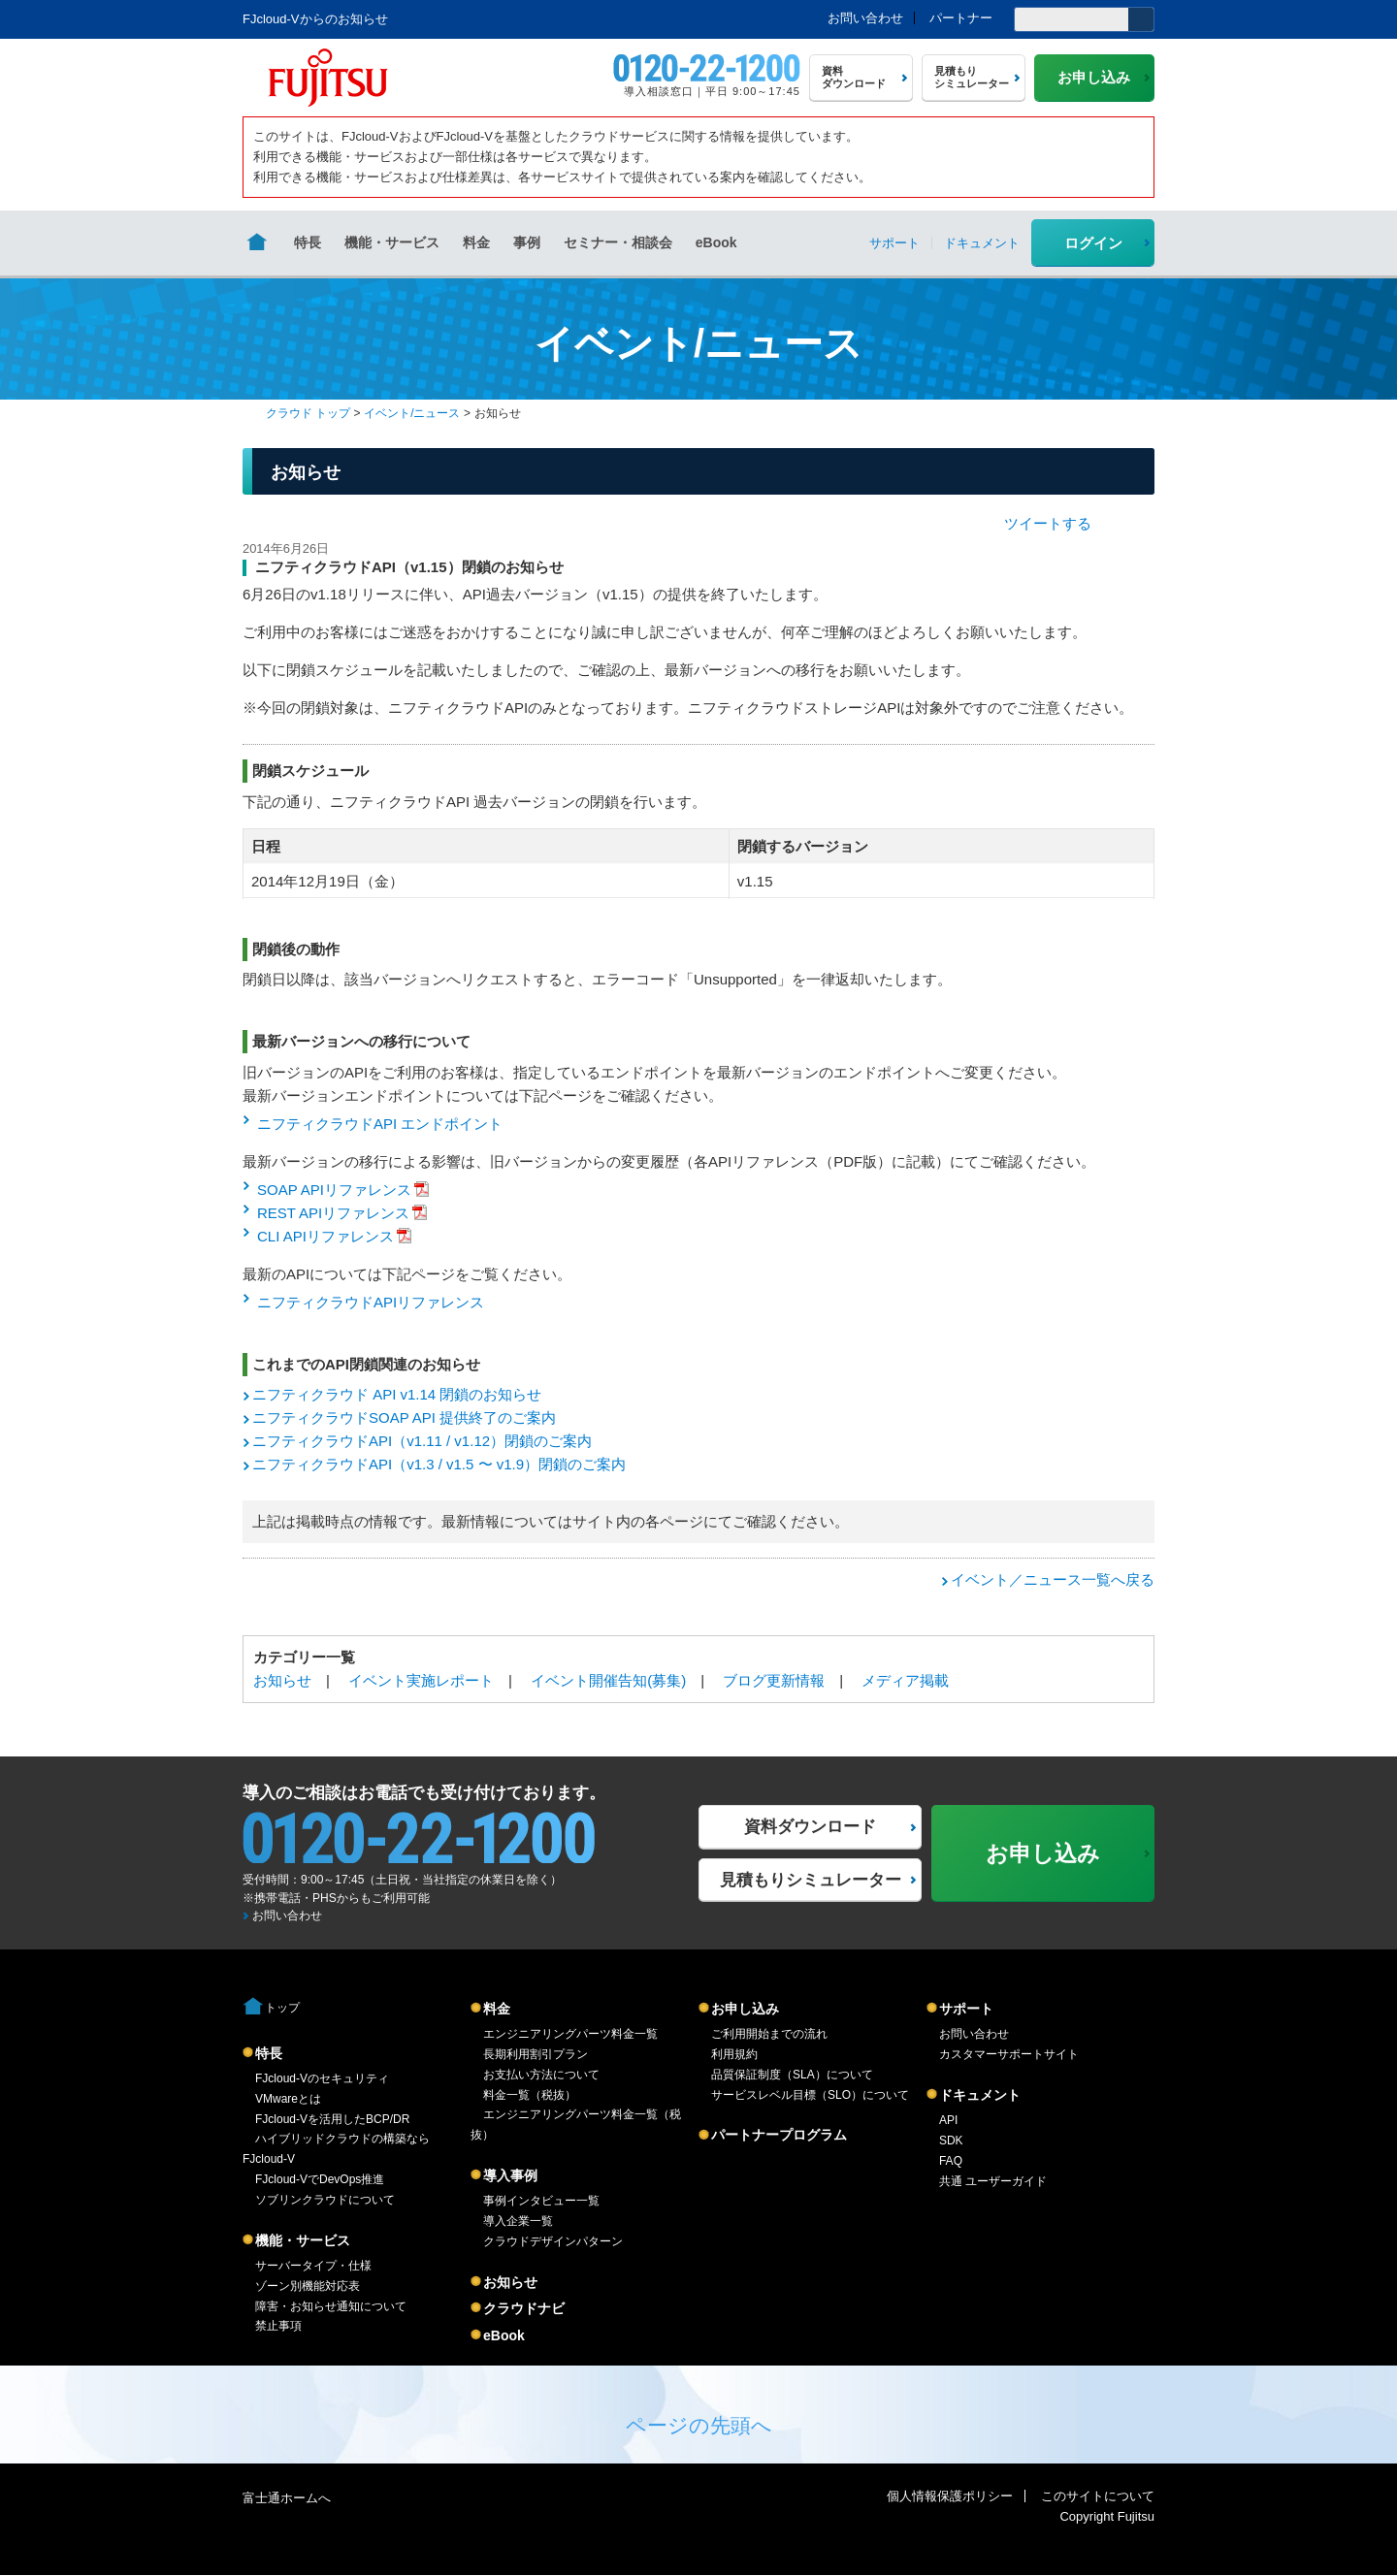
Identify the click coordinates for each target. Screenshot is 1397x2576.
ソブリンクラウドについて (325, 2199)
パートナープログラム (779, 2134)
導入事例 (510, 2175)
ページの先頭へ (699, 2425)
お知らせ (282, 1680)
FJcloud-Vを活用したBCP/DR (332, 2119)
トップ (282, 2007)
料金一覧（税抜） (529, 2095)
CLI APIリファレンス (325, 1236)
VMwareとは (288, 2099)
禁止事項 (278, 2326)
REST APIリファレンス (333, 1213)
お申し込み (745, 2008)
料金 (476, 242)
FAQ (950, 2161)
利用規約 (734, 2054)
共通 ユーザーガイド (993, 2181)
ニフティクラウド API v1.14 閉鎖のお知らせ (396, 1394)
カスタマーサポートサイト (1009, 2054)
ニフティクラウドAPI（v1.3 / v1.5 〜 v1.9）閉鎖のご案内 (439, 1464)
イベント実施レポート (421, 1680)
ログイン (1093, 243)
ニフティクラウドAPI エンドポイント (380, 1123)
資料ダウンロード (810, 1827)
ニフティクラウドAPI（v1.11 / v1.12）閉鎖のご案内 (422, 1441)
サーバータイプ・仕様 (313, 2265)
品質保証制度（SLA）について (792, 2074)
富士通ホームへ (287, 2498)
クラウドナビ (524, 2308)
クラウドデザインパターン (553, 2241)
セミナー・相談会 (618, 242)
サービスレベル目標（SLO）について (810, 2095)
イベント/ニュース (412, 413)
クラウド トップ (308, 413)
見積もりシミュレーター (810, 1880)
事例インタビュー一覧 (541, 2200)
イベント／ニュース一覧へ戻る (1052, 1579)
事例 (526, 242)
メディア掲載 (905, 1680)
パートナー (960, 18)
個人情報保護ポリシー (950, 2496)
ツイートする (1047, 523)
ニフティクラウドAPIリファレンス (370, 1302)
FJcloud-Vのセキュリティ (322, 2078)
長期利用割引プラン (535, 2054)
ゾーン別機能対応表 (307, 2286)
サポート (966, 2008)
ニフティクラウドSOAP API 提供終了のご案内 (404, 1417)
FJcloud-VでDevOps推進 (319, 2179)
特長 (307, 242)
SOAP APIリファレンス (334, 1189)
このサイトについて (1097, 2496)
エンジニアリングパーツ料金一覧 (570, 2034)
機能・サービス (391, 242)
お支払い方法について (541, 2074)
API (948, 2120)
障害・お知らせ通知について (330, 2306)
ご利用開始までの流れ (769, 2034)
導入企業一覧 (518, 2221)
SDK (951, 2140)
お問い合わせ (865, 18)
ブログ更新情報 (774, 1680)
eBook (716, 242)
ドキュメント (980, 2095)
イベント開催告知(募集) (608, 1680)
